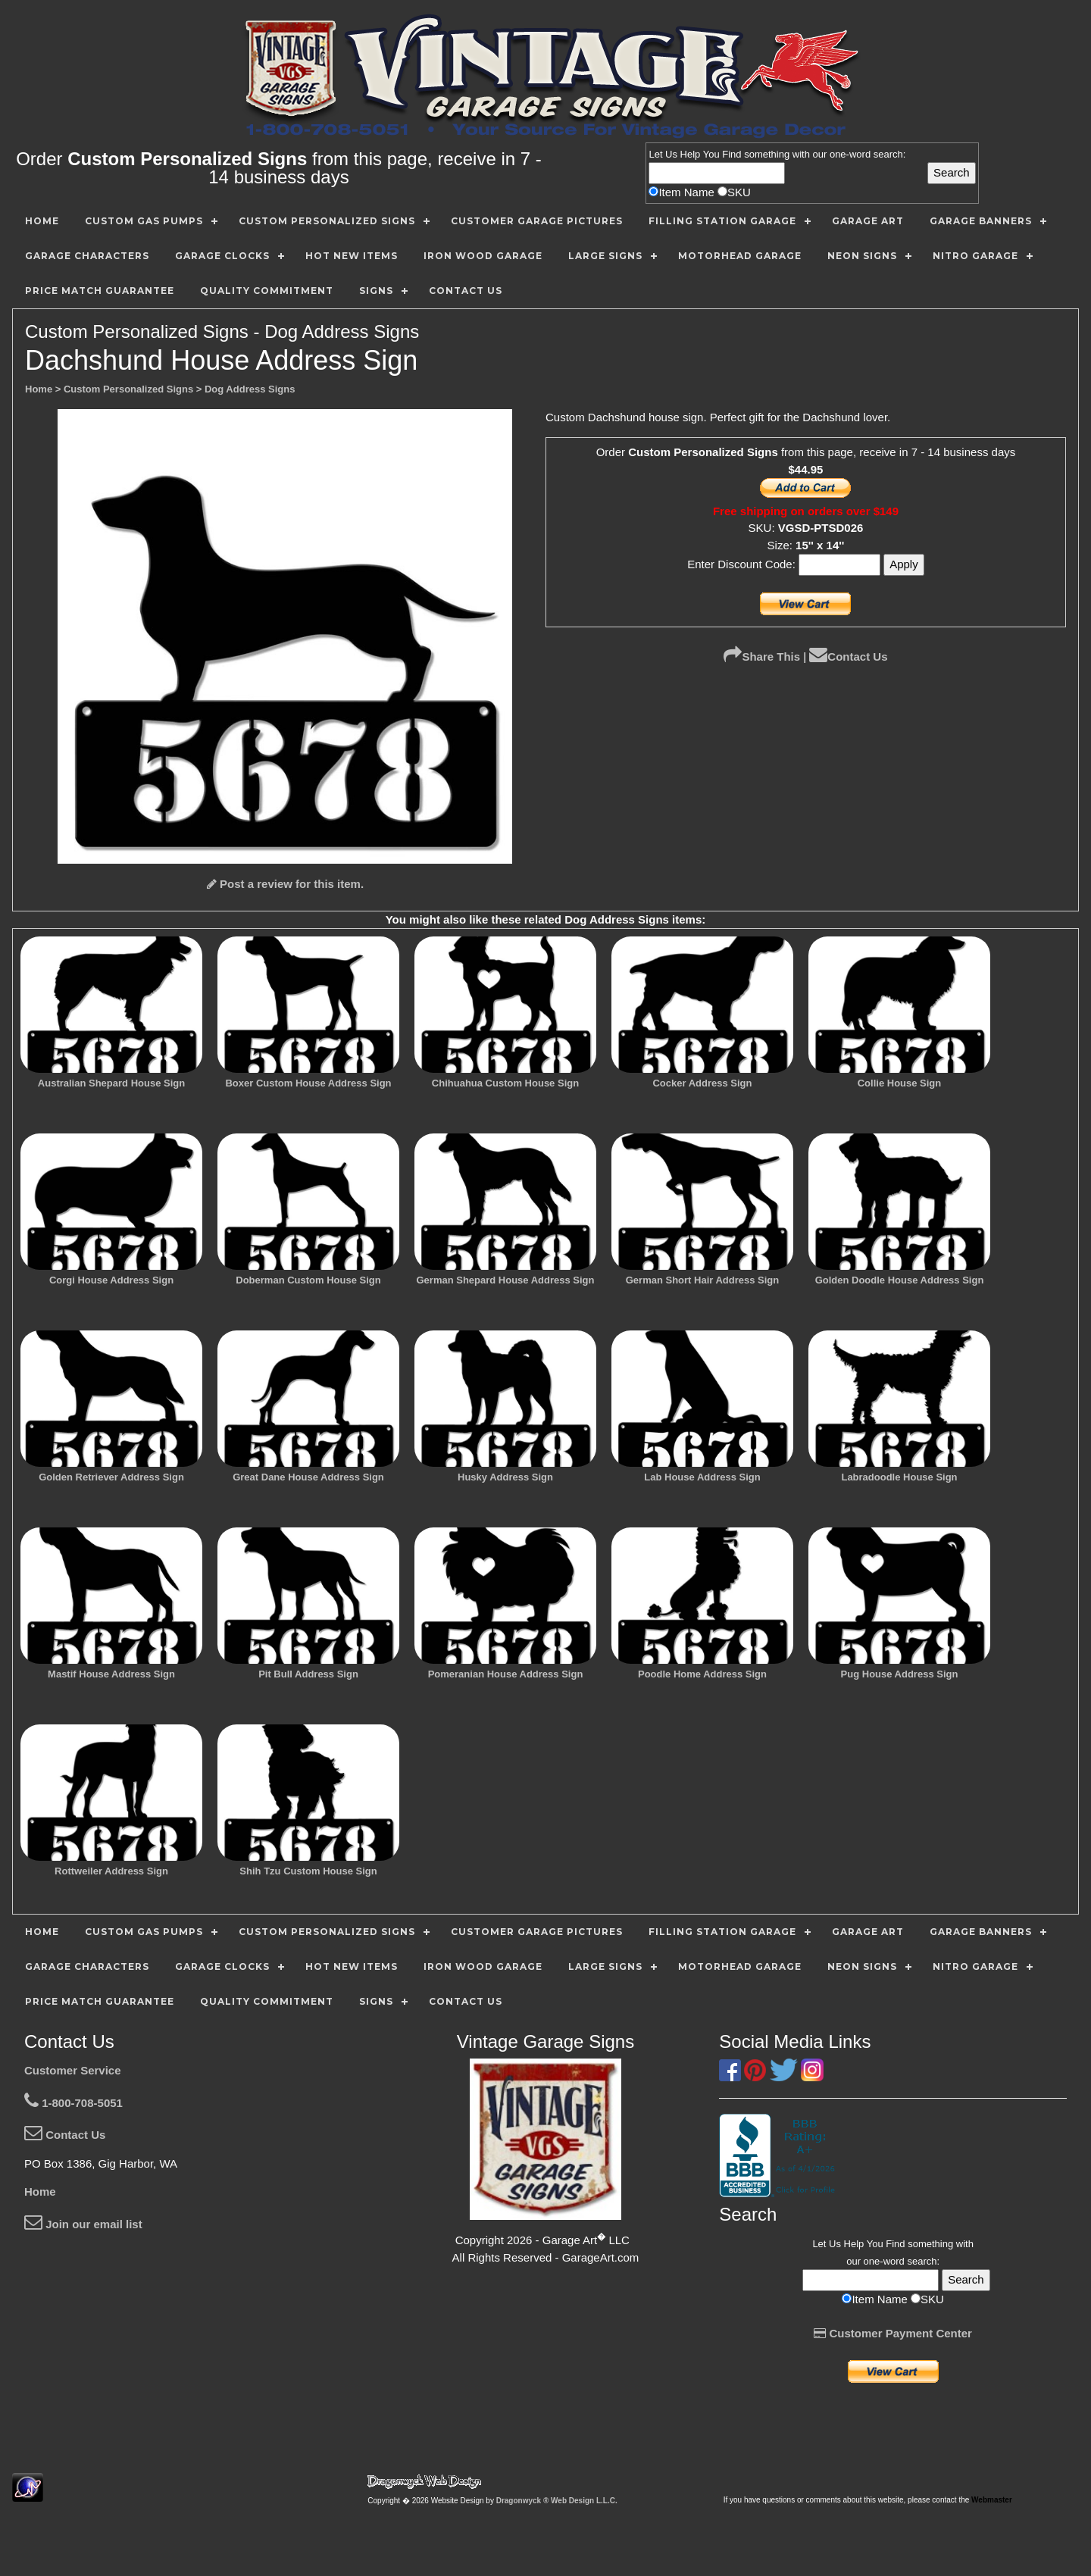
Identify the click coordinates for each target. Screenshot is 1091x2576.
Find (731, 154)
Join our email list (83, 2224)
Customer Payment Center (893, 2333)
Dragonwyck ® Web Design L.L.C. (556, 2500)
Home (40, 2191)
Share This (762, 656)
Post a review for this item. (285, 883)
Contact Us (848, 656)
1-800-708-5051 (73, 2102)
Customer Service (72, 2070)
